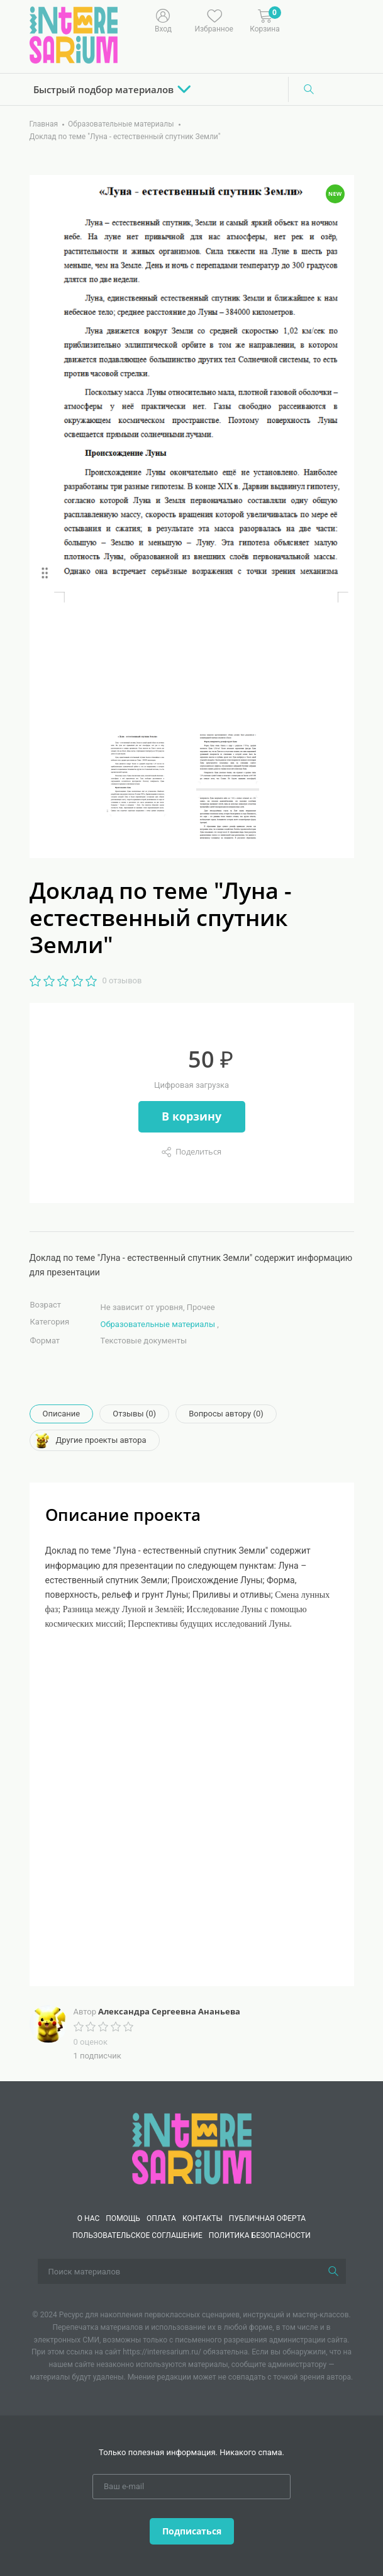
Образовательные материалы (158, 1324)
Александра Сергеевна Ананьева (169, 2011)
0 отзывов (122, 980)
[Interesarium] (192, 2148)
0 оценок (91, 2042)
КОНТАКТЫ (202, 2218)
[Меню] (297, 19)
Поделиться (198, 1151)
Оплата (161, 2218)
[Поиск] (308, 89)
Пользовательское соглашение (137, 2235)
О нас (88, 2218)
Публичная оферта (267, 2218)
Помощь (123, 2218)
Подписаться (191, 2531)
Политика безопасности (260, 2235)
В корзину (191, 1116)
